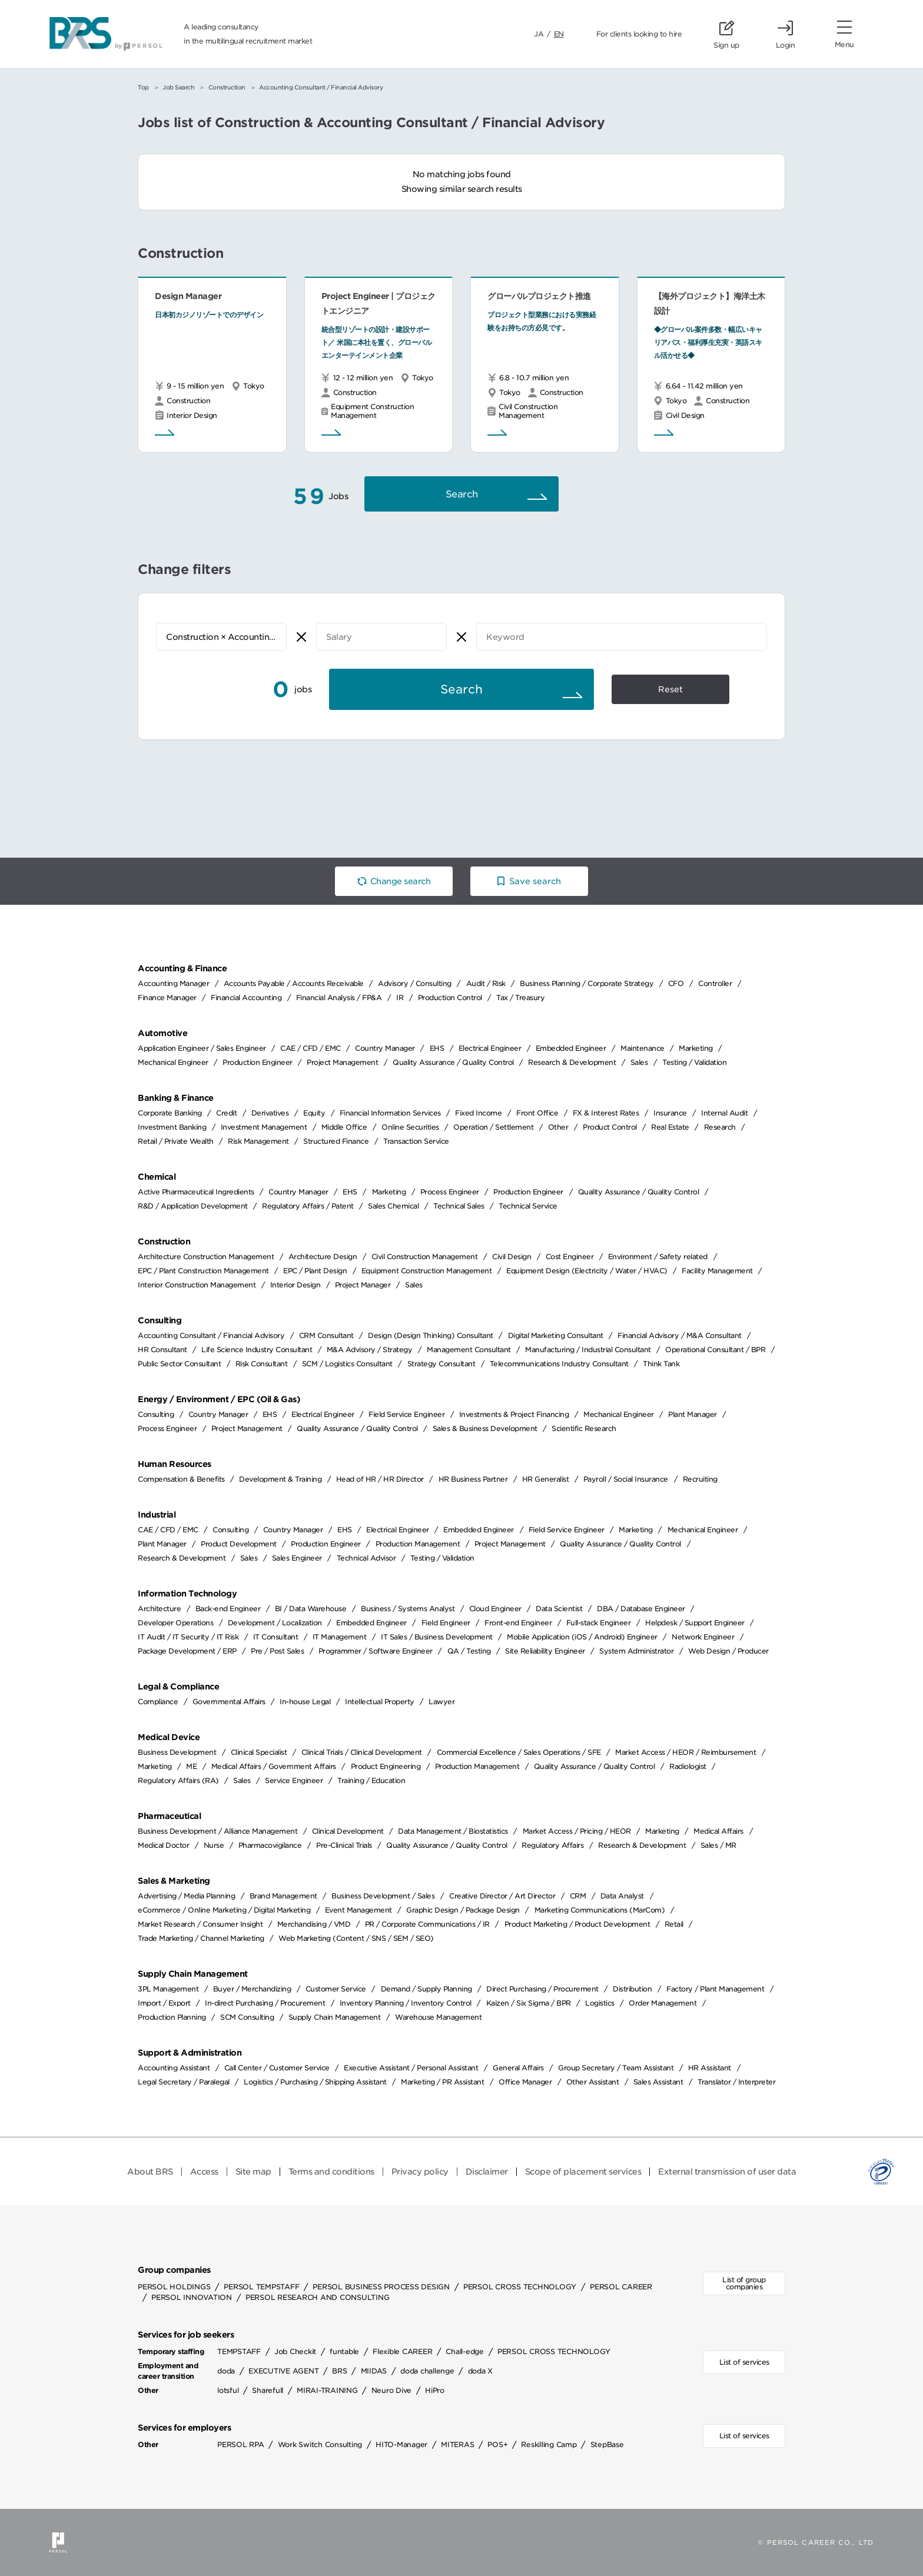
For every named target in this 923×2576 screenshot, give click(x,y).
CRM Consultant (326, 1335)
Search (462, 494)
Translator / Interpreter (736, 2081)
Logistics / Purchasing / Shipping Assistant (315, 2081)
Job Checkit (295, 2351)
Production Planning (172, 2017)
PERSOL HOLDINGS (174, 2286)
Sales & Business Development (485, 1428)
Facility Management (717, 1270)
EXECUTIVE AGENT (283, 2370)
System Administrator (636, 1650)
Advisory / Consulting (414, 983)
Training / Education (371, 1780)
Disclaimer (487, 2171)
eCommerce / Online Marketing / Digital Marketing (224, 1910)
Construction (226, 87)
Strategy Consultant (441, 1363)
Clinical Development (348, 1831)
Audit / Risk (486, 983)
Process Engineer (449, 1191)
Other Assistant (592, 2081)
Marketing (696, 1048)
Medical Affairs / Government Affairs (273, 1766)
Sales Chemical (393, 1205)
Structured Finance (335, 1141)
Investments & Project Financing (514, 1414)
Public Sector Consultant (179, 1363)
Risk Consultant (261, 1363)
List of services (744, 2362)
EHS (437, 1048)
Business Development (177, 1752)
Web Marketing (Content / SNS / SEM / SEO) (356, 1938)
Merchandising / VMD (314, 1924)
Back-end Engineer (228, 1608)
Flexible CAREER (402, 2351)
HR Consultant (162, 1349)
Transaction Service (416, 1141)
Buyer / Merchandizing (252, 1988)
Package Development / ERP (187, 1650)
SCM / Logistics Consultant (347, 1363)
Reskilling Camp (548, 2444)
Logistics (600, 2003)
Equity (314, 1112)
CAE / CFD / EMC (310, 1048)
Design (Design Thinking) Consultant (430, 1335)
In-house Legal (305, 1701)
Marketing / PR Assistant (442, 2081)
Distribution (632, 1988)
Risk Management (258, 1141)
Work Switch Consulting (320, 2444)
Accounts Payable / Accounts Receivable (294, 983)
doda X (480, 2370)
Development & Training (280, 1479)
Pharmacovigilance (270, 1845)
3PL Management (168, 1988)
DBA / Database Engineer (641, 1608)
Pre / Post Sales (277, 1650)
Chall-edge (465, 2351)
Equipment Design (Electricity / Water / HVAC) (587, 1270)
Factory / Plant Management (715, 1988)
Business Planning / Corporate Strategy (586, 983)
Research (720, 1127)
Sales (639, 1062)
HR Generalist (545, 1479)
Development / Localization (275, 1622)
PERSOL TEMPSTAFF (261, 2286)
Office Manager (525, 2081)
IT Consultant (275, 1636)
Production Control (450, 997)
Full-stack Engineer (598, 1622)
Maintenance (642, 1048)
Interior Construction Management (196, 1284)
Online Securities (410, 1127)
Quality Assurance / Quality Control (453, 1062)
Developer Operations (175, 1622)
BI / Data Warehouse (311, 1608)
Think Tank (661, 1363)
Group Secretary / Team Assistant (615, 2067)
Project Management (342, 1062)
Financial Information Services (390, 1112)
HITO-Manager (401, 2444)
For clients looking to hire (639, 33)
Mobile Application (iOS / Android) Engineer (582, 1636)
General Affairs (518, 2067)
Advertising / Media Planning (186, 1895)
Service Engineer (294, 1780)
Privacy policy (420, 2171)
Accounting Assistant (174, 2067)
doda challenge (427, 2370)
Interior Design (295, 1284)
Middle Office (344, 1127)
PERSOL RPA (240, 2444)
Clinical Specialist (259, 1752)
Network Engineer (703, 1636)
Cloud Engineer (495, 1608)
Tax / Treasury (520, 997)
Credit (226, 1112)
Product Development (239, 1543)
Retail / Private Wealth (176, 1141)
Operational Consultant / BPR (715, 1349)
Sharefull (267, 2390)
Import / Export (164, 2003)
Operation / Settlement (493, 1127)
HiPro (434, 2390)
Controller (715, 983)
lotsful (227, 2390)
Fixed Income (478, 1112)
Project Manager (363, 1284)
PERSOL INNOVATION (191, 2297)
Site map (253, 2171)
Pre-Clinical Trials (344, 1845)
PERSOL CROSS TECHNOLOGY (519, 2286)
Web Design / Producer (728, 1650)
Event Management (358, 1910)
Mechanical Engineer (173, 1062)
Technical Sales (458, 1205)
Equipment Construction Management (426, 1270)
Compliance (158, 1701)
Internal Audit (724, 1112)
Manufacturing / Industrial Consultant (588, 1349)
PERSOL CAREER (621, 2286)
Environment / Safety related (658, 1256)
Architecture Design (322, 1256)
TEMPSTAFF (239, 2351)
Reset (670, 689)
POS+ (497, 2444)
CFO (676, 983)
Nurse (214, 1845)
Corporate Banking (170, 1112)
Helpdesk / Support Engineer (695, 1622)
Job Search (178, 87)
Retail (674, 1924)
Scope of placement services (583, 2171)
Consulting (156, 1414)
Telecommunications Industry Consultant (559, 1363)
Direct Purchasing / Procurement (542, 1988)
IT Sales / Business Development (437, 1636)
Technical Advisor (366, 1557)
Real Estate (670, 1127)
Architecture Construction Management (206, 1256)
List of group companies (744, 2283)
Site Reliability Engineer (545, 1650)
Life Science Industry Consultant (256, 1349)
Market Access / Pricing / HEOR (577, 1831)
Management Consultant (469, 1349)
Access (204, 2171)
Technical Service (528, 1205)
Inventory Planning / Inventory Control (406, 2003)
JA (538, 33)
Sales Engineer (297, 1557)
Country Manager (385, 1048)
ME (191, 1766)
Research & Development (572, 1062)
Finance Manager (167, 997)
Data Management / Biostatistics (453, 1831)
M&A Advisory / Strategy (370, 1349)
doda (226, 2370)
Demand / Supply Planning (426, 1988)
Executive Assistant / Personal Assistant (411, 2067)
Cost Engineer (570, 1256)
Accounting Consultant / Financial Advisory (211, 1335)
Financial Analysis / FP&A (339, 997)
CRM (578, 1895)
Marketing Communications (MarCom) (599, 1910)
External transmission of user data (727, 2171)
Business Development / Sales (382, 1895)
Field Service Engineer (406, 1414)
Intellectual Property (379, 1701)
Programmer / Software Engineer (375, 1650)
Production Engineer (258, 1062)
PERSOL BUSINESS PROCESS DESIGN (381, 2286)
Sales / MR (718, 1845)
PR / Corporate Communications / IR (427, 1924)
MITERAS (457, 2444)
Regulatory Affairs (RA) (178, 1780)
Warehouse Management (438, 2017)
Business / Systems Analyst (407, 1608)
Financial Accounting (246, 997)
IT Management (340, 1636)
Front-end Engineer (518, 1622)
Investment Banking (172, 1127)
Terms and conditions (331, 2171)
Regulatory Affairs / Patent (308, 1205)
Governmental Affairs (228, 1701)
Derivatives (270, 1112)
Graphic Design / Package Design (463, 1910)
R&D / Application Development (193, 1205)
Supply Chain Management (334, 2017)
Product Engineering (386, 1766)
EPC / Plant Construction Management (203, 1270)
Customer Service (336, 1988)
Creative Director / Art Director (502, 1895)
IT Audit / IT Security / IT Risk (188, 1636)
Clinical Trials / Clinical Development (361, 1752)
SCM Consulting (247, 2017)
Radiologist (687, 1766)
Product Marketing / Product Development (577, 1924)
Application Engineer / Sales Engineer (202, 1048)
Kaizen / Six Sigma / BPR (528, 2003)
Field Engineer (445, 1622)
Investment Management (264, 1127)
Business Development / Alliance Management (217, 1831)
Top (143, 87)
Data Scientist (559, 1608)
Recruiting (700, 1479)
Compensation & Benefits (181, 1479)
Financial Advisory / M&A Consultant (679, 1335)
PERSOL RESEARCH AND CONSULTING (317, 2297)
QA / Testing (469, 1650)
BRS (339, 2370)
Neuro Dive (391, 2390)
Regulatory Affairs (552, 1845)
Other (558, 1127)
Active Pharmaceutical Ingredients (196, 1191)
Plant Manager (692, 1414)
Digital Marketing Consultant (555, 1335)
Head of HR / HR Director (380, 1479)
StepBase (607, 2444)
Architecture (159, 1608)
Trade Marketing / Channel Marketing (201, 1938)
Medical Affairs (718, 1831)
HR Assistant (709, 2067)
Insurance (670, 1112)
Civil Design (511, 1256)
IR (399, 997)
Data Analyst (622, 1895)
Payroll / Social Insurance (625, 1479)
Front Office (537, 1112)
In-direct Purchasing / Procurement (265, 2003)
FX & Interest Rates (606, 1112)
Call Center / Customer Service (277, 2067)
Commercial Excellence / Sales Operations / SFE (519, 1752)
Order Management (662, 2003)
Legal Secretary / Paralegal (184, 2081)
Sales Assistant (658, 2081)
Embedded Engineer (571, 1048)
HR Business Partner (473, 1479)
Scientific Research (584, 1428)
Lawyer (441, 1701)
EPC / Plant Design (315, 1270)
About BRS (150, 2171)
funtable (344, 2351)
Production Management (418, 1543)
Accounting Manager (173, 983)
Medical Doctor (163, 1845)
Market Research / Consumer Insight (200, 1924)
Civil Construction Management (424, 1256)
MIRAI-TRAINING (327, 2390)
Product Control (610, 1127)
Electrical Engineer (490, 1048)
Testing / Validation (694, 1062)
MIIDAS (374, 2370)
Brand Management (283, 1895)
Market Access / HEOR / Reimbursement (685, 1752)
